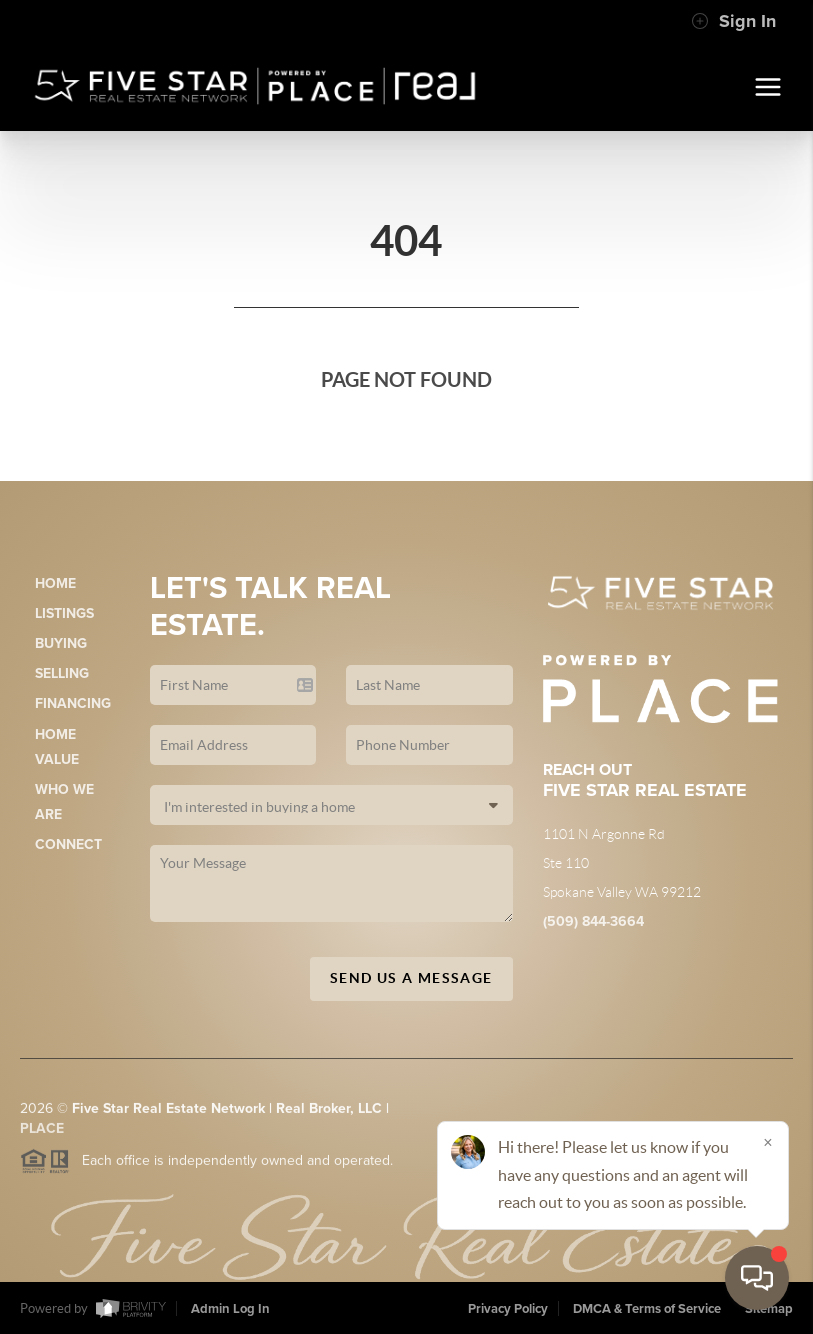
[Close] (768, 1142)
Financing (73, 703)
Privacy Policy (508, 1309)
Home (55, 583)
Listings (64, 613)
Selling (62, 673)
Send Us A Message (411, 978)
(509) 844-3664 (593, 921)
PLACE (42, 1134)
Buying (61, 643)
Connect (68, 844)
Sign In (733, 21)
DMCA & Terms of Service (647, 1309)
